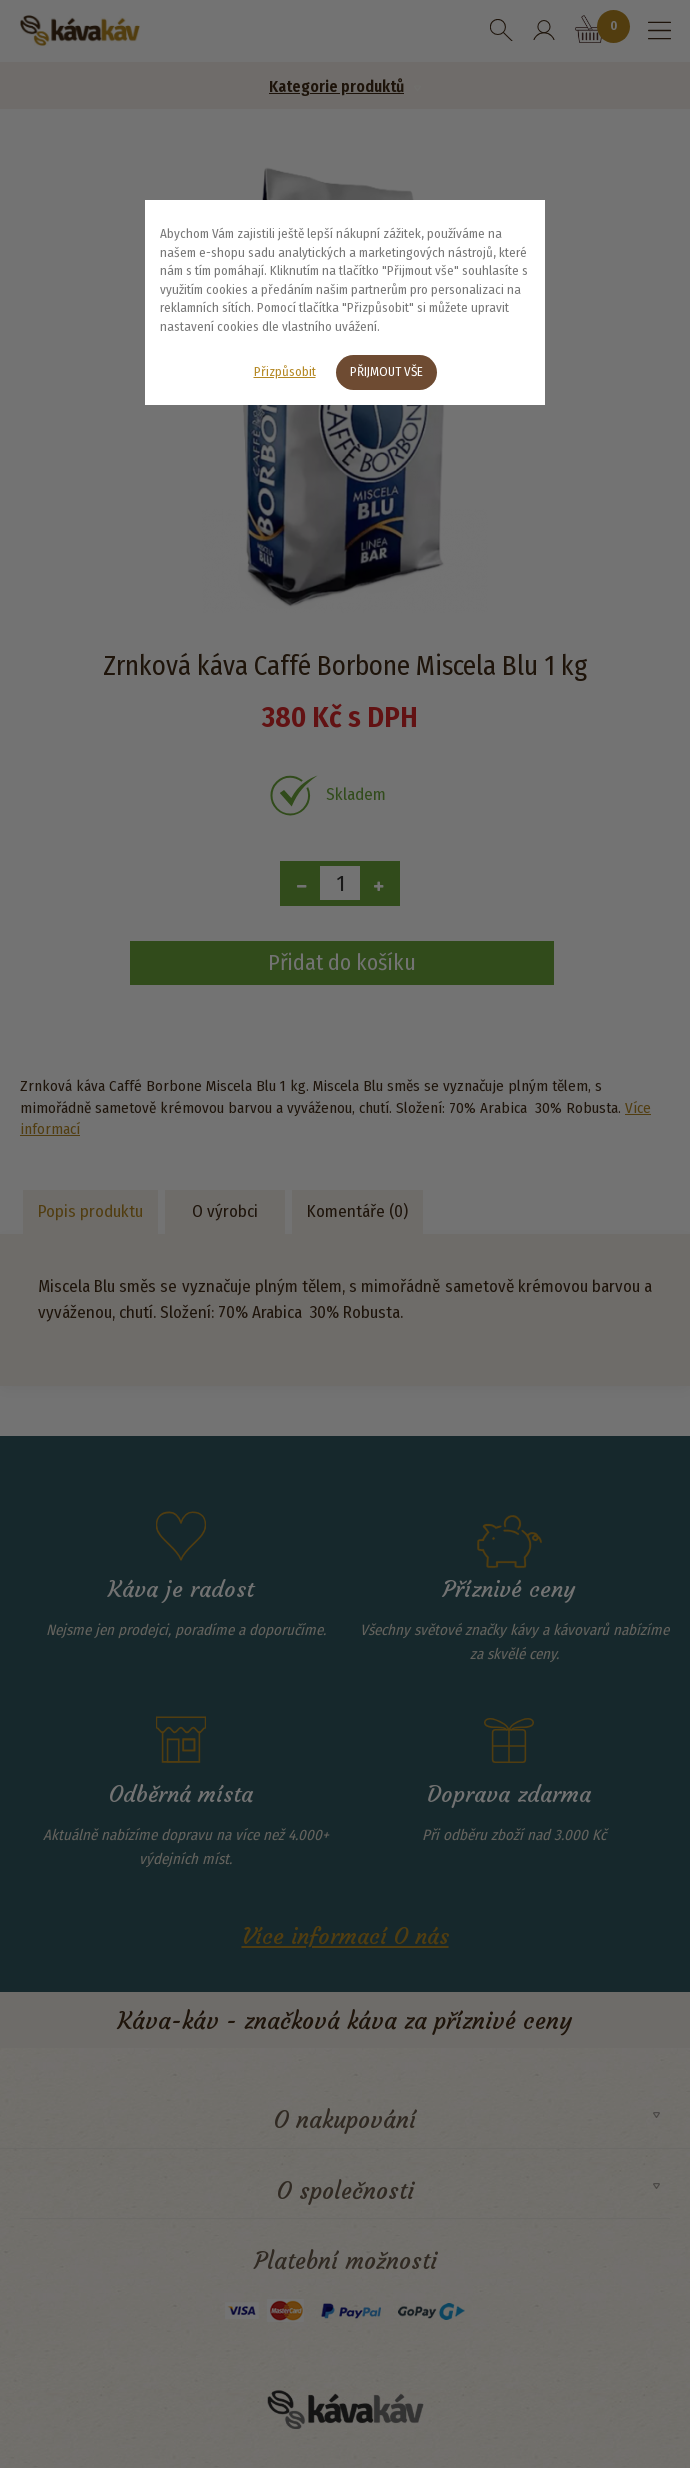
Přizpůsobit (285, 371)
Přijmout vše (386, 371)
